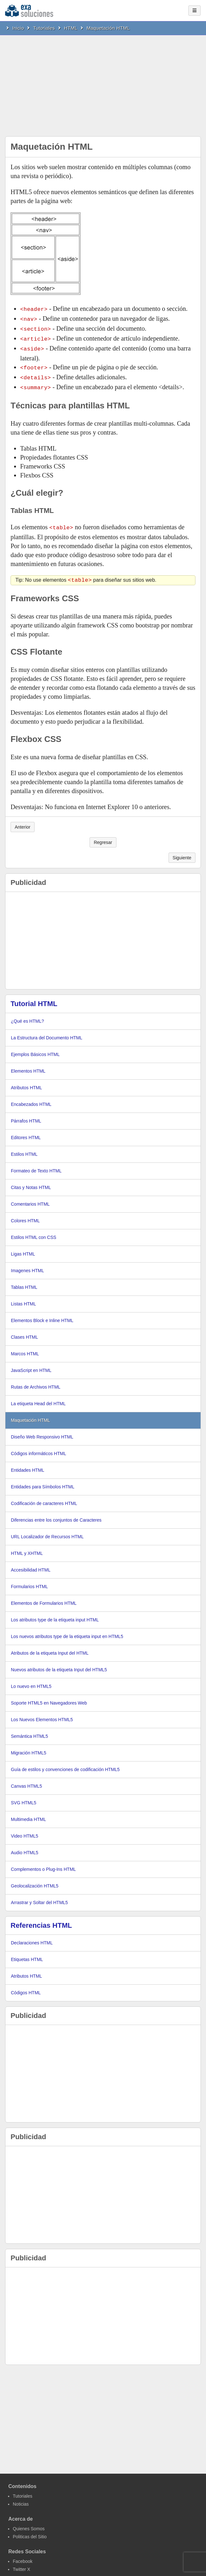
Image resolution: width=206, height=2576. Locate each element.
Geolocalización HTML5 (35, 1880)
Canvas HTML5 (26, 1780)
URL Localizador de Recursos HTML (47, 1530)
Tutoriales (44, 28)
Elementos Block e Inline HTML (42, 1314)
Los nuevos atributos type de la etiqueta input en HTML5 (67, 1630)
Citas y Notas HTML (31, 1181)
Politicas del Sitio (30, 2530)
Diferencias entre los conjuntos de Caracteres (56, 1514)
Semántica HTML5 (29, 1730)
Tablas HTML (24, 1281)
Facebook (22, 2555)
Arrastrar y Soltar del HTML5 (39, 1896)
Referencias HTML (41, 1920)
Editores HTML (26, 1131)
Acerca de (20, 2513)
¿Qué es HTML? (27, 1015)
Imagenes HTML (27, 1264)
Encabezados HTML (31, 1098)
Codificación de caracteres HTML (44, 1497)
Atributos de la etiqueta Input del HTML (50, 1647)
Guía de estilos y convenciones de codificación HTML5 (65, 1763)
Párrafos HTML (26, 1115)
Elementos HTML (28, 1065)
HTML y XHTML (27, 1547)
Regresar (103, 836)
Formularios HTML (29, 1580)
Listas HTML (23, 1298)
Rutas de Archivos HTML (35, 1381)
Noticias (21, 2498)
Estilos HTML (24, 1148)
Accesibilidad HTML (31, 1564)
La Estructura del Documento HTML (46, 1032)
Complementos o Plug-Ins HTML (43, 1863)
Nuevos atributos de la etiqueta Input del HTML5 (59, 1663)
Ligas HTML (23, 1248)
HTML (70, 28)
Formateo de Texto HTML (36, 1165)
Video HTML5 (24, 1830)
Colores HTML (25, 1214)
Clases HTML (24, 1331)
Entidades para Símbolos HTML (42, 1481)
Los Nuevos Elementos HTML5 (42, 1713)
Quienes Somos (29, 2522)
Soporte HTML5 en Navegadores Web (49, 1697)
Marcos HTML (25, 1348)
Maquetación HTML (108, 28)
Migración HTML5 (28, 1747)
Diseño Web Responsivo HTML (42, 1431)
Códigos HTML (26, 1986)
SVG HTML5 (23, 1797)
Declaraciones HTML (32, 1937)
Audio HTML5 (24, 1846)
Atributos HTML (26, 1081)
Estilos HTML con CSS (33, 1231)
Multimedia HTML (28, 1813)
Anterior (22, 821)
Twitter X (21, 2563)
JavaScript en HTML (31, 1364)
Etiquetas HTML (27, 1953)
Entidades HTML (27, 1464)
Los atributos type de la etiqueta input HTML (55, 1614)
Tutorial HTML (34, 998)
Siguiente (182, 852)
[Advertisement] (103, 83)
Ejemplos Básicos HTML (35, 1048)
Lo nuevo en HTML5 (31, 1680)
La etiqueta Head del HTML (38, 1397)
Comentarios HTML (30, 1198)
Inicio (18, 28)
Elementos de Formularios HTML (43, 1597)
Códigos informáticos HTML (38, 1447)
